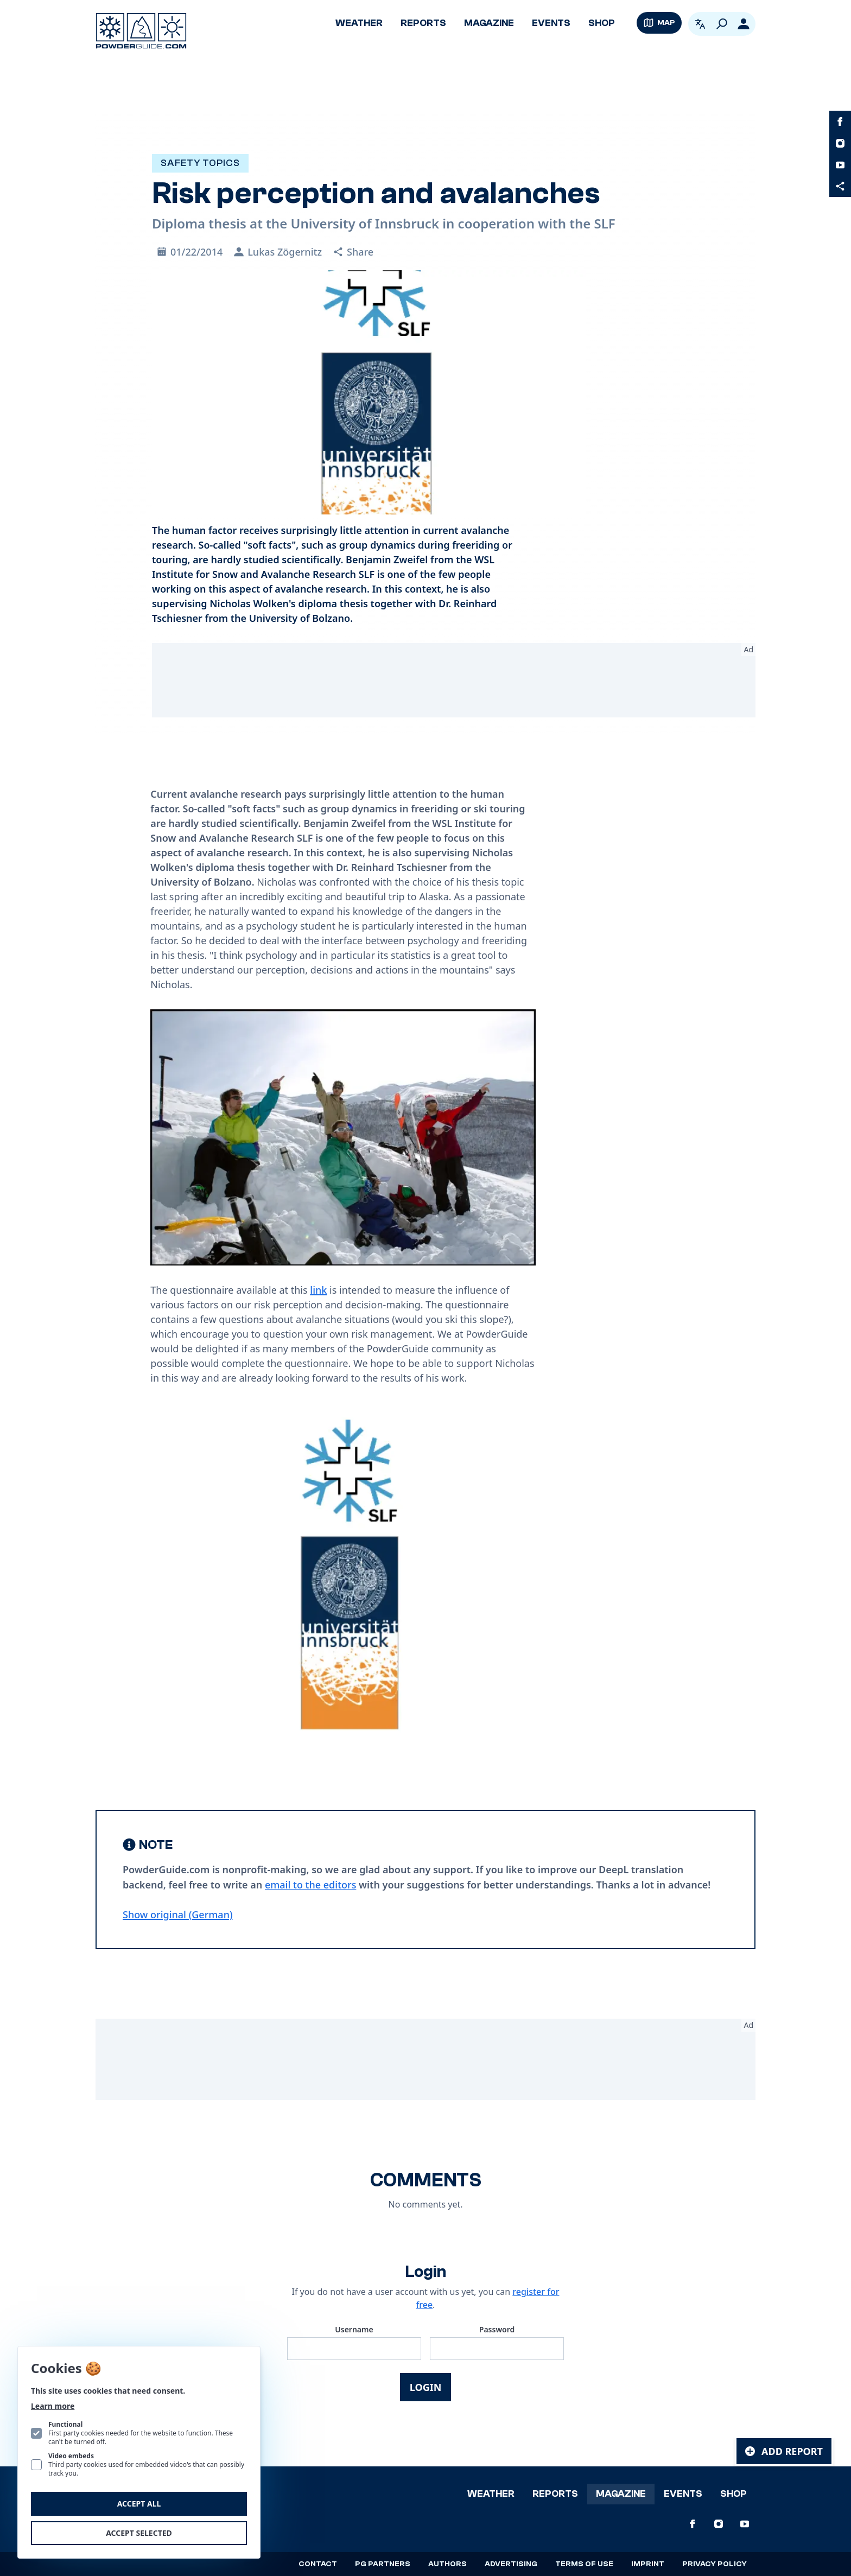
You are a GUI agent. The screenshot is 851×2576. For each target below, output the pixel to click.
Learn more (52, 2406)
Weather (359, 23)
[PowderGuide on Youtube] (840, 165)
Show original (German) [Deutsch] (178, 1914)
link (318, 1289)
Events (551, 23)
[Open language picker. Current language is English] (700, 24)
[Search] (722, 24)
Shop (601, 23)
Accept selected (139, 2533)
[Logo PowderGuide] (141, 31)
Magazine (489, 23)
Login (426, 2387)
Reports (423, 23)
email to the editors (310, 1884)
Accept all (139, 2503)
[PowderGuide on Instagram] (840, 143)
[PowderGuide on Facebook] (840, 121)
